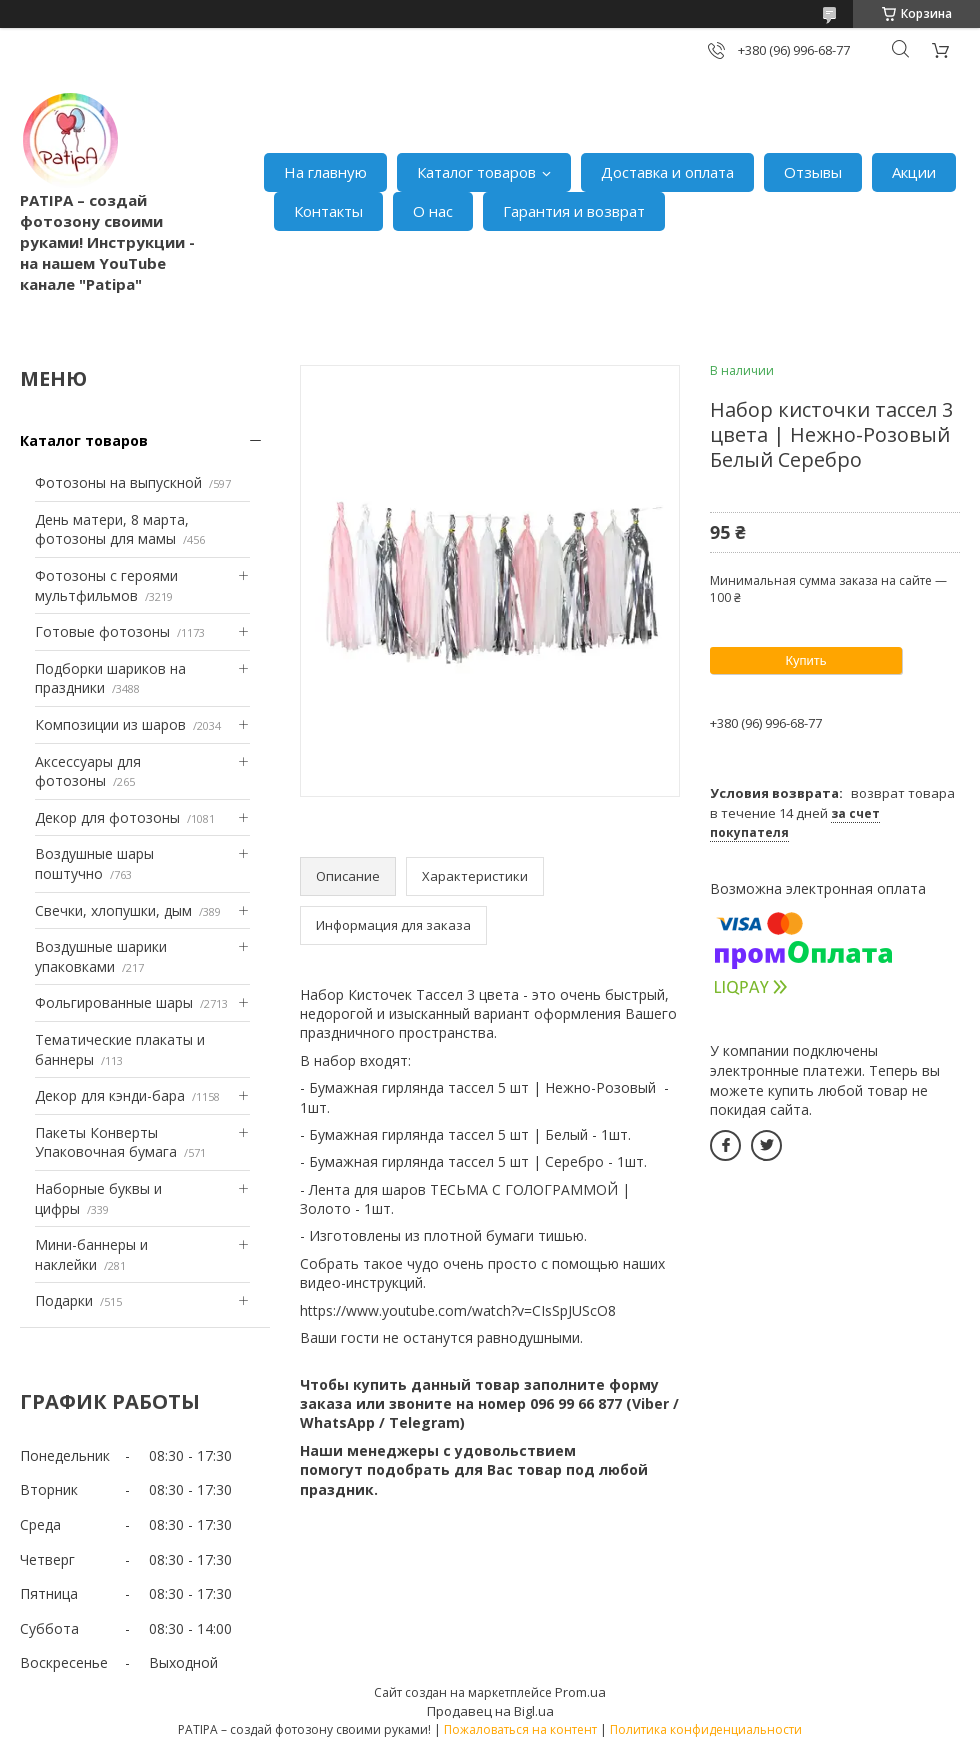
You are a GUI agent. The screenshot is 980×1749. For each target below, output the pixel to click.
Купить (805, 660)
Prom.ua (580, 1692)
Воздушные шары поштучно (94, 863)
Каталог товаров (476, 172)
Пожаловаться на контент (520, 1729)
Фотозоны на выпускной (118, 482)
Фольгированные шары (114, 1002)
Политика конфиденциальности (706, 1729)
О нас (433, 211)
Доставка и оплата (667, 172)
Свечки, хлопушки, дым (113, 910)
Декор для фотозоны (107, 817)
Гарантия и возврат (574, 211)
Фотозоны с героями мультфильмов (106, 585)
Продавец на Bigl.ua (490, 1711)
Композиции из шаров (110, 724)
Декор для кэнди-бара (110, 1095)
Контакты (328, 211)
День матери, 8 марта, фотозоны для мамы (112, 529)
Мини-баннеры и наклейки (91, 1254)
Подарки (64, 1300)
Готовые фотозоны (102, 631)
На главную (325, 172)
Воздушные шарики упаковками (101, 956)
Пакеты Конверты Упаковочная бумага (106, 1142)
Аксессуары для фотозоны (88, 771)
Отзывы (813, 172)
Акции (914, 172)
